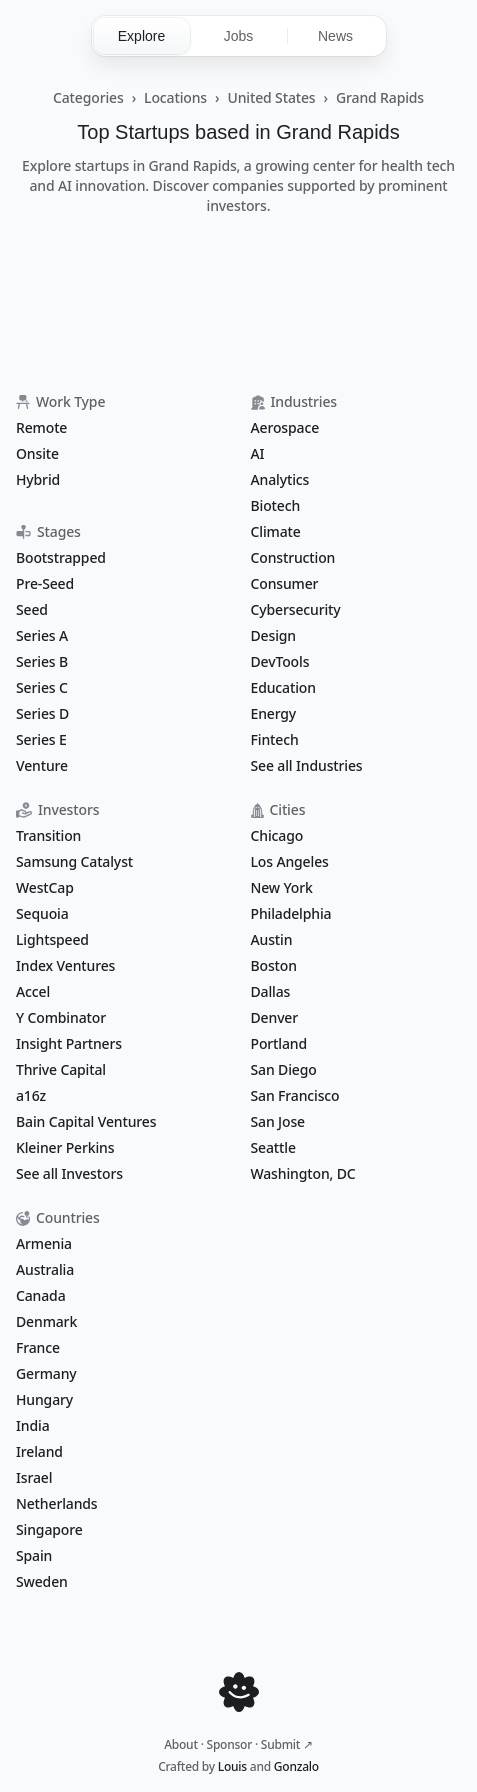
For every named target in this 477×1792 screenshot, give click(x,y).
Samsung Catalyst (74, 861)
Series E (41, 739)
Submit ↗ (287, 1744)
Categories (88, 97)
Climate (276, 531)
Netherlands (57, 1503)
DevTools (280, 661)
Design (273, 635)
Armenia (44, 1243)
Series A (42, 635)
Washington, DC (303, 1173)
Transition (48, 835)
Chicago (277, 835)
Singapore (49, 1529)
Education (283, 687)
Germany (46, 1373)
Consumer (285, 583)
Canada (41, 1295)
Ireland (39, 1451)
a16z (31, 1095)
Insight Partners (69, 1043)
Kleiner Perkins (65, 1147)
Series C (42, 687)
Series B (42, 661)
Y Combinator (61, 1017)
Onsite (37, 453)
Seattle (273, 1147)
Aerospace (285, 427)
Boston (274, 965)
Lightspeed (52, 939)
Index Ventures (65, 965)
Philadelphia (291, 913)
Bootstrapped (61, 557)
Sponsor (229, 1744)
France (38, 1347)
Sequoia (42, 913)
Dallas (271, 991)
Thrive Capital (61, 1069)
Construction (293, 557)
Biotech (276, 505)
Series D (42, 713)
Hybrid (38, 479)
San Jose (278, 1121)
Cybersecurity (296, 609)
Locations (175, 97)
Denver (275, 1017)
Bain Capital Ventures (86, 1121)
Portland (279, 1043)
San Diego (284, 1069)
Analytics (280, 479)
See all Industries (307, 765)
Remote (41, 427)
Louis (232, 1766)
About (181, 1744)
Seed (32, 609)
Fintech (275, 739)
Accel (33, 991)
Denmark (46, 1321)
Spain (34, 1555)
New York (282, 887)
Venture (42, 765)
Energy (274, 713)
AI (258, 453)
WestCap (45, 887)
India (33, 1425)
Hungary (44, 1399)
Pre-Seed (45, 583)
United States (271, 97)
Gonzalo (296, 1766)
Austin (272, 939)
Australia (45, 1269)
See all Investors (69, 1173)
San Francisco (295, 1095)
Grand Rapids (380, 97)
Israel (34, 1477)
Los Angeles (290, 861)
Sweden (42, 1581)
